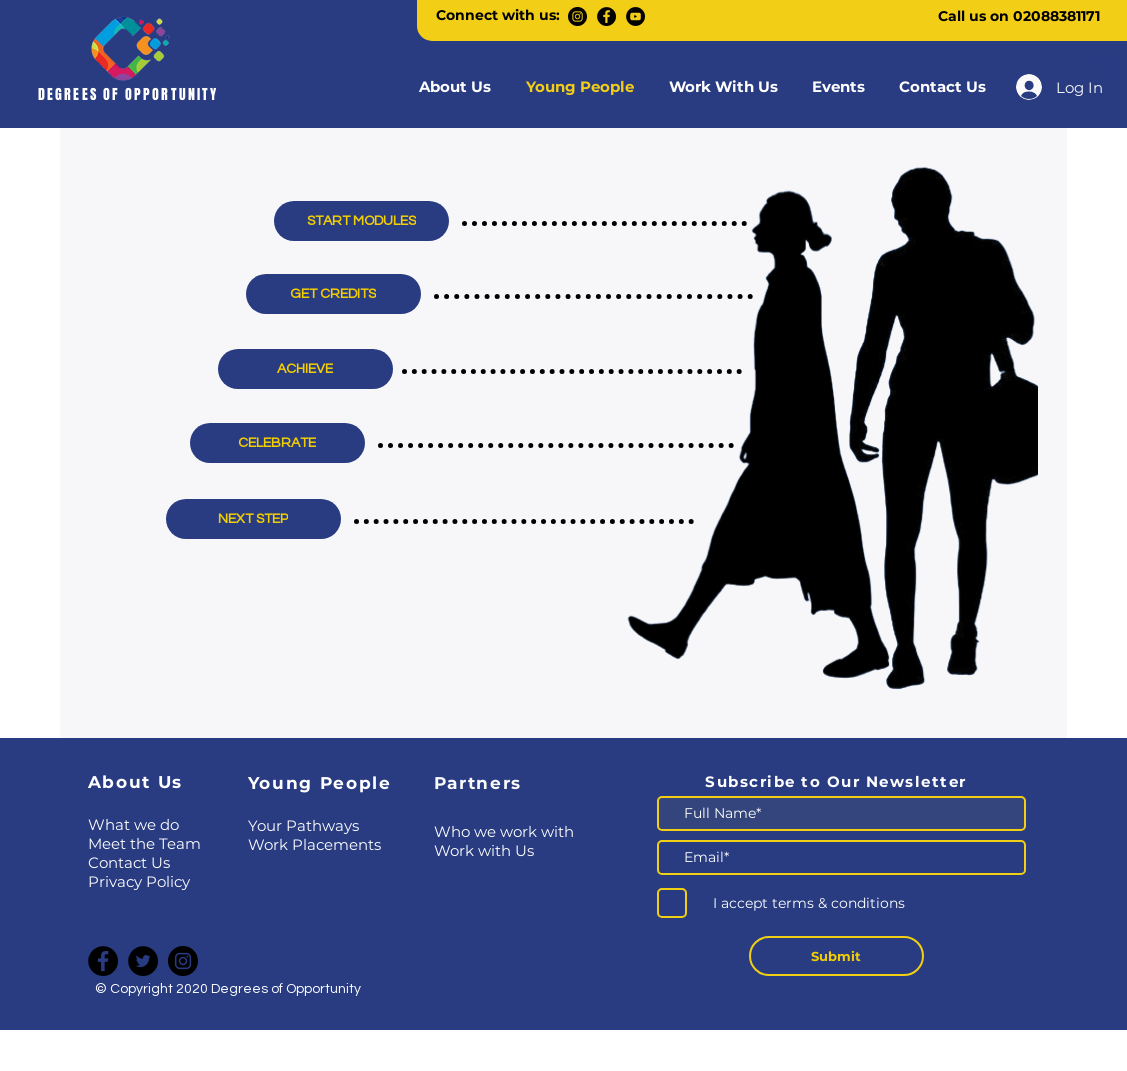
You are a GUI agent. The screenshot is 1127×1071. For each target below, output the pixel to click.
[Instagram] (577, 16)
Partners (478, 783)
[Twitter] (143, 961)
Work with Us (484, 850)
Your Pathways (303, 825)
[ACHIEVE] (305, 369)
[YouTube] (635, 16)
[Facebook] (606, 16)
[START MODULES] (361, 221)
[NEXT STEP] (253, 519)
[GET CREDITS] (333, 294)
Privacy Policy (139, 881)
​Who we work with (504, 831)
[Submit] (836, 956)
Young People (320, 783)
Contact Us (129, 862)
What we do (133, 824)
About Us (136, 782)
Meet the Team (144, 843)
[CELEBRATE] (277, 443)
